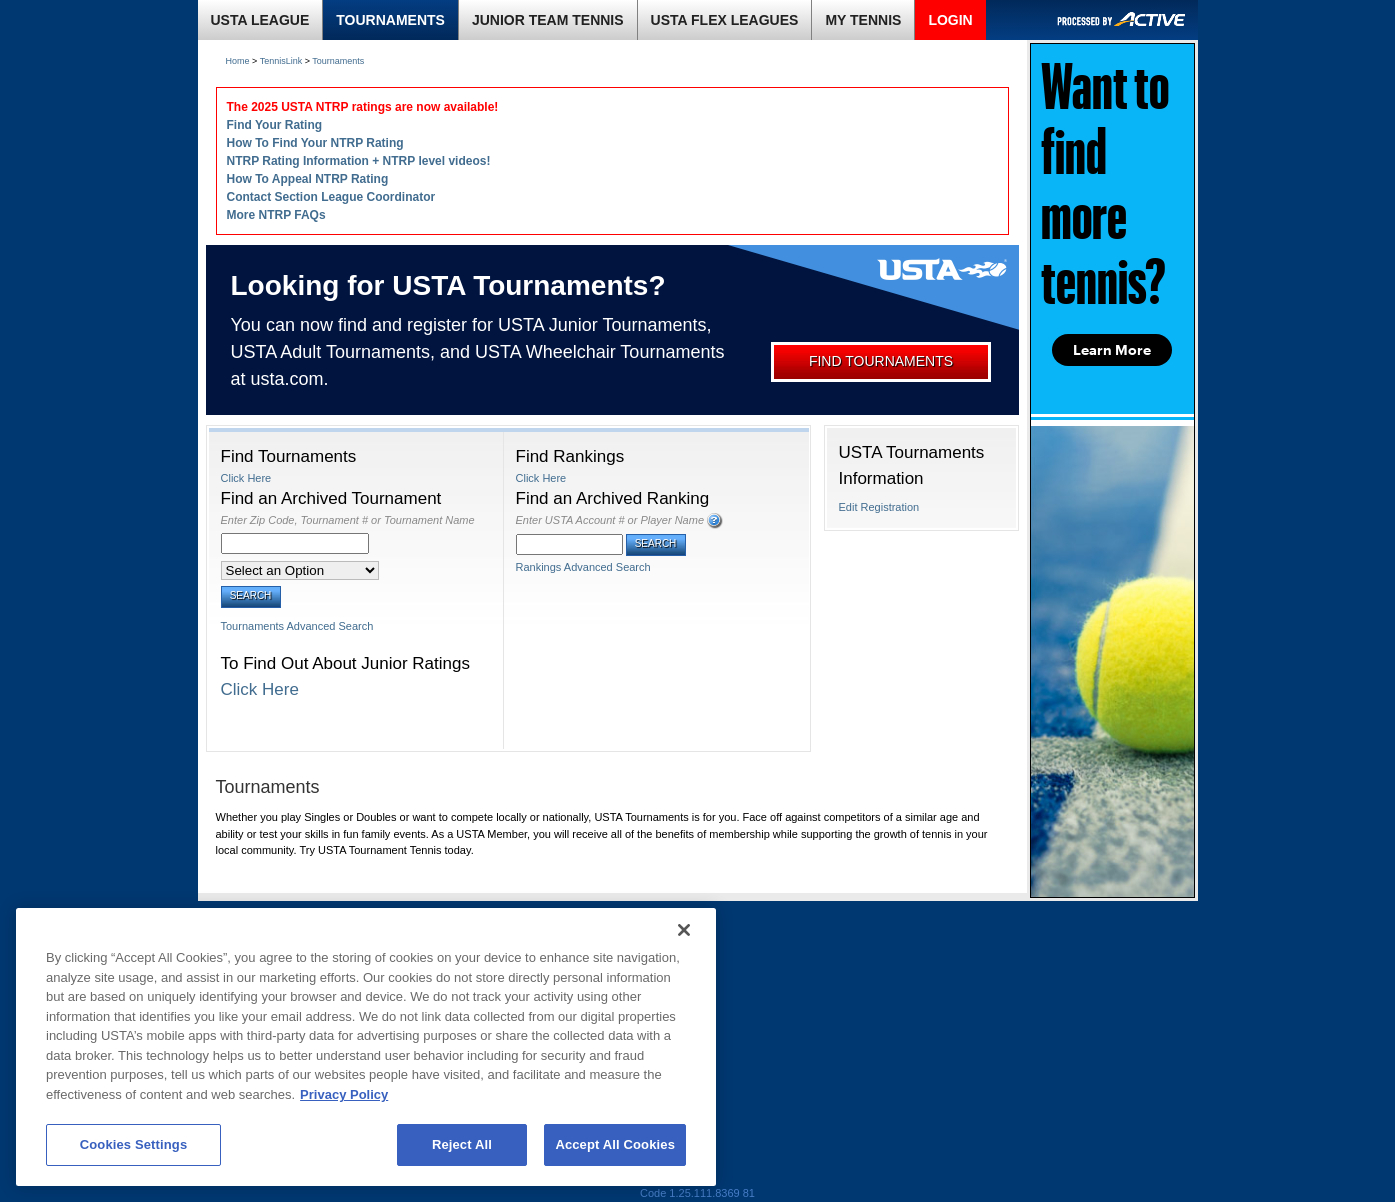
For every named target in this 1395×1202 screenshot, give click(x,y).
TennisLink (281, 61)
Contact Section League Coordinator (331, 197)
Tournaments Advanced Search (297, 626)
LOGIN (950, 20)
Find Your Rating (275, 125)
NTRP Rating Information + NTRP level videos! (359, 161)
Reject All (462, 1144)
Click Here (246, 478)
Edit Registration (879, 507)
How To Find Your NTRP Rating (315, 143)
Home (238, 61)
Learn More (1112, 350)
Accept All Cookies (615, 1144)
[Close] (684, 930)
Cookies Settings (134, 1144)
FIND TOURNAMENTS (881, 361)
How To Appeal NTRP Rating (308, 179)
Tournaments (338, 61)
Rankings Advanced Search (583, 567)
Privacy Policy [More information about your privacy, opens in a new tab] (344, 1094)
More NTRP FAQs (276, 215)
